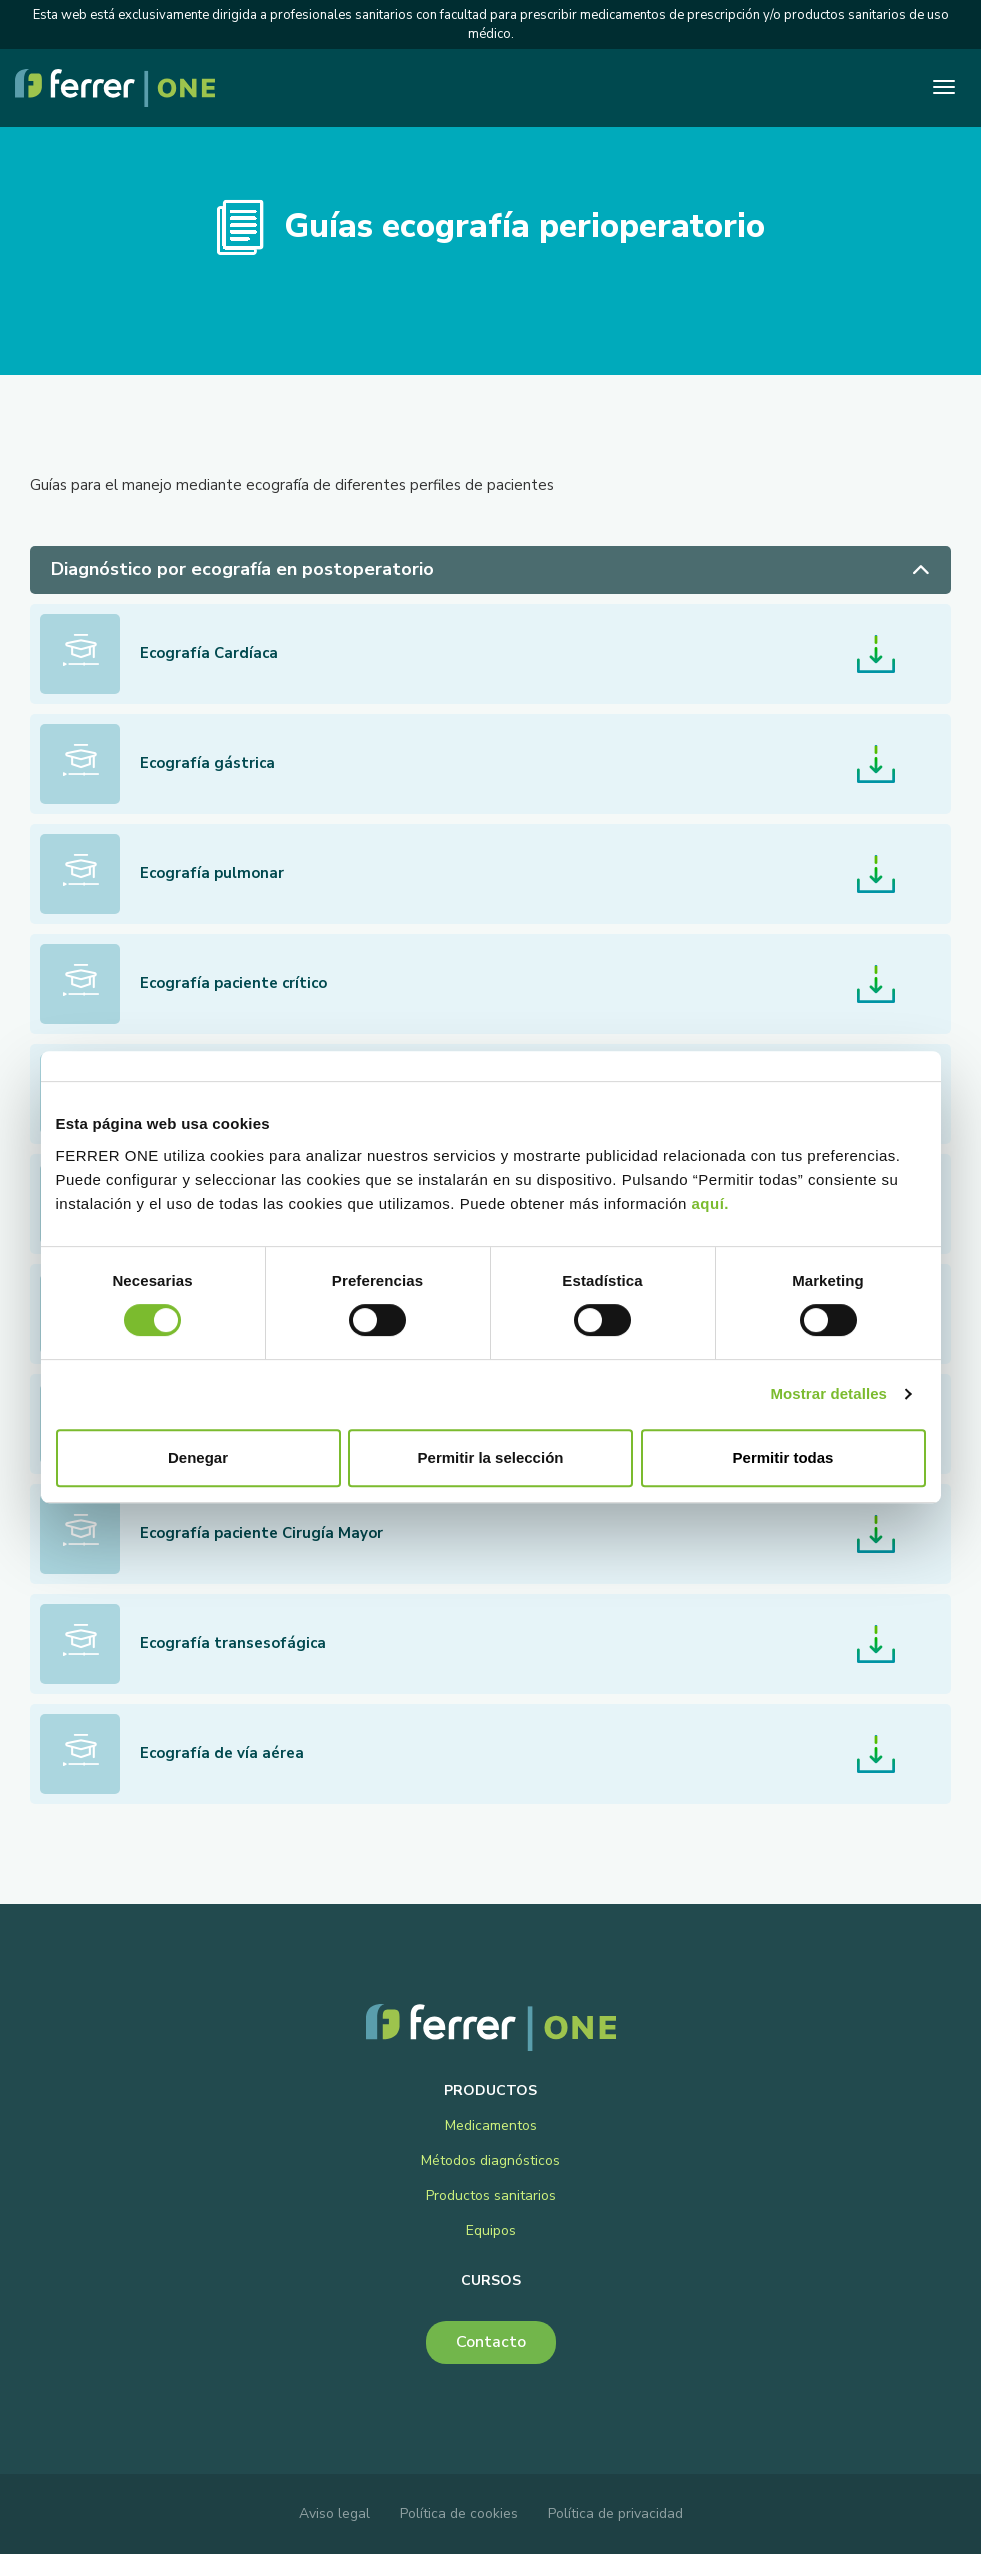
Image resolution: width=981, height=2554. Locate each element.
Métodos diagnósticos (490, 2160)
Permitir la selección (491, 1457)
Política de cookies (459, 2513)
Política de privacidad (615, 2513)
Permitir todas (783, 1457)
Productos (490, 2090)
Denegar (198, 1457)
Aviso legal (334, 2513)
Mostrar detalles (828, 1393)
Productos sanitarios (491, 2195)
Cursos (491, 2280)
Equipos (491, 2230)
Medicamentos (491, 2125)
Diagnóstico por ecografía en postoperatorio (490, 569)
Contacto (491, 2342)
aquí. (711, 1203)
